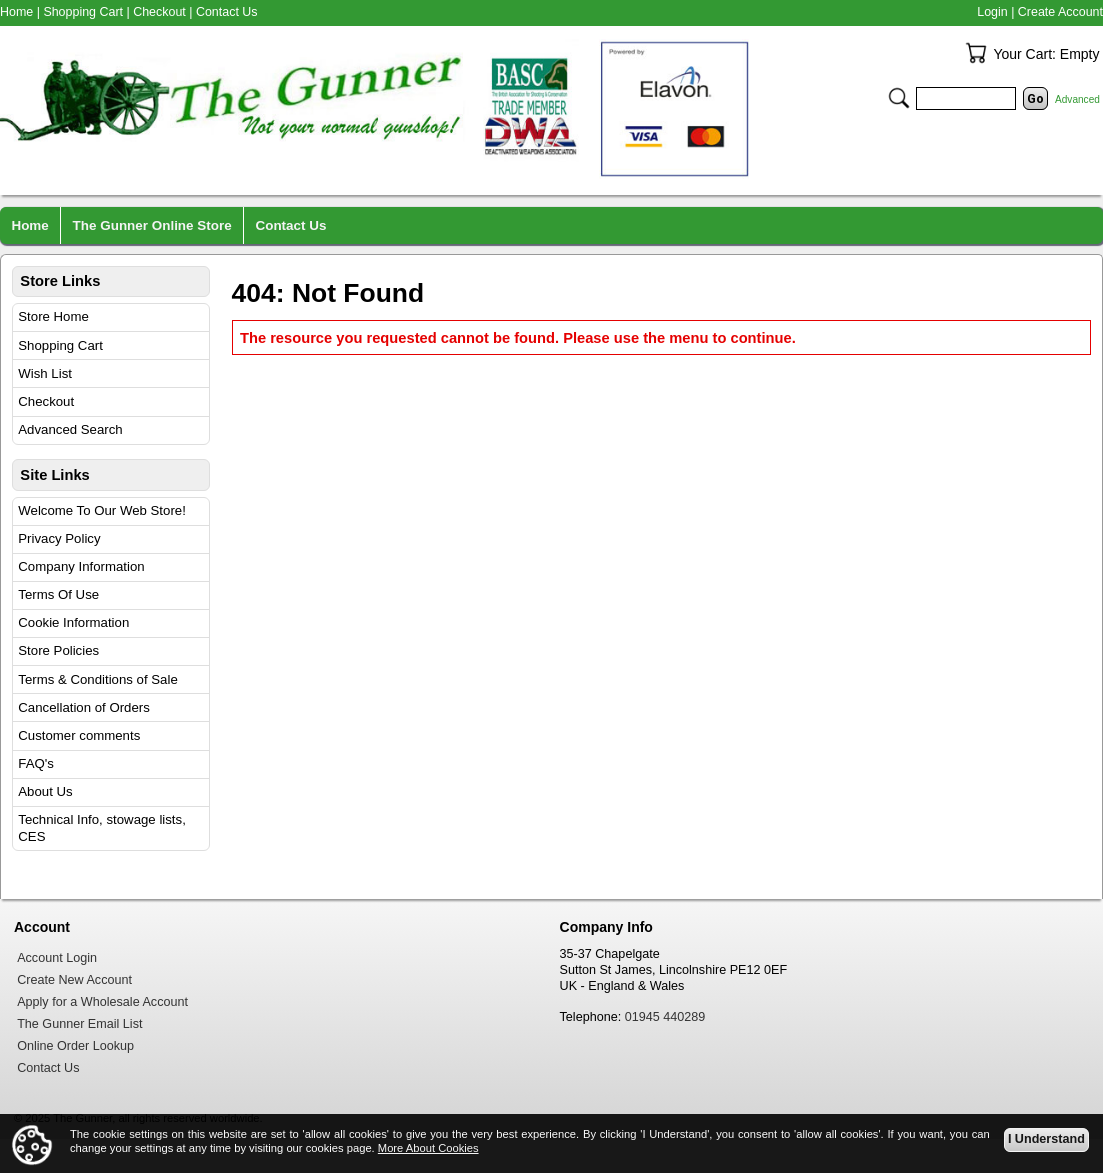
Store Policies (58, 650)
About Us (45, 791)
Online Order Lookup (75, 1046)
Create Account (1060, 12)
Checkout (46, 401)
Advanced (1077, 99)
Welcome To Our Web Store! (102, 510)
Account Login (57, 958)
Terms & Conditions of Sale (97, 679)
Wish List (45, 373)
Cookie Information (73, 622)
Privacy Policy (59, 538)
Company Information (81, 566)
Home (16, 12)
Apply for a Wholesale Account (102, 1002)
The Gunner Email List (79, 1024)
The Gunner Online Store (152, 225)
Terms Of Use (58, 594)
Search (899, 98)
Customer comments (79, 735)
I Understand (1046, 1139)
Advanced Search (70, 429)
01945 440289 (665, 1017)
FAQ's (36, 763)
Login (992, 12)
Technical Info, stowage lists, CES (102, 828)
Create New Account (74, 980)
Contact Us (227, 12)
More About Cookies (428, 1148)
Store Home (53, 316)
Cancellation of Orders (84, 707)
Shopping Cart (60, 345)
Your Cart (976, 53)
